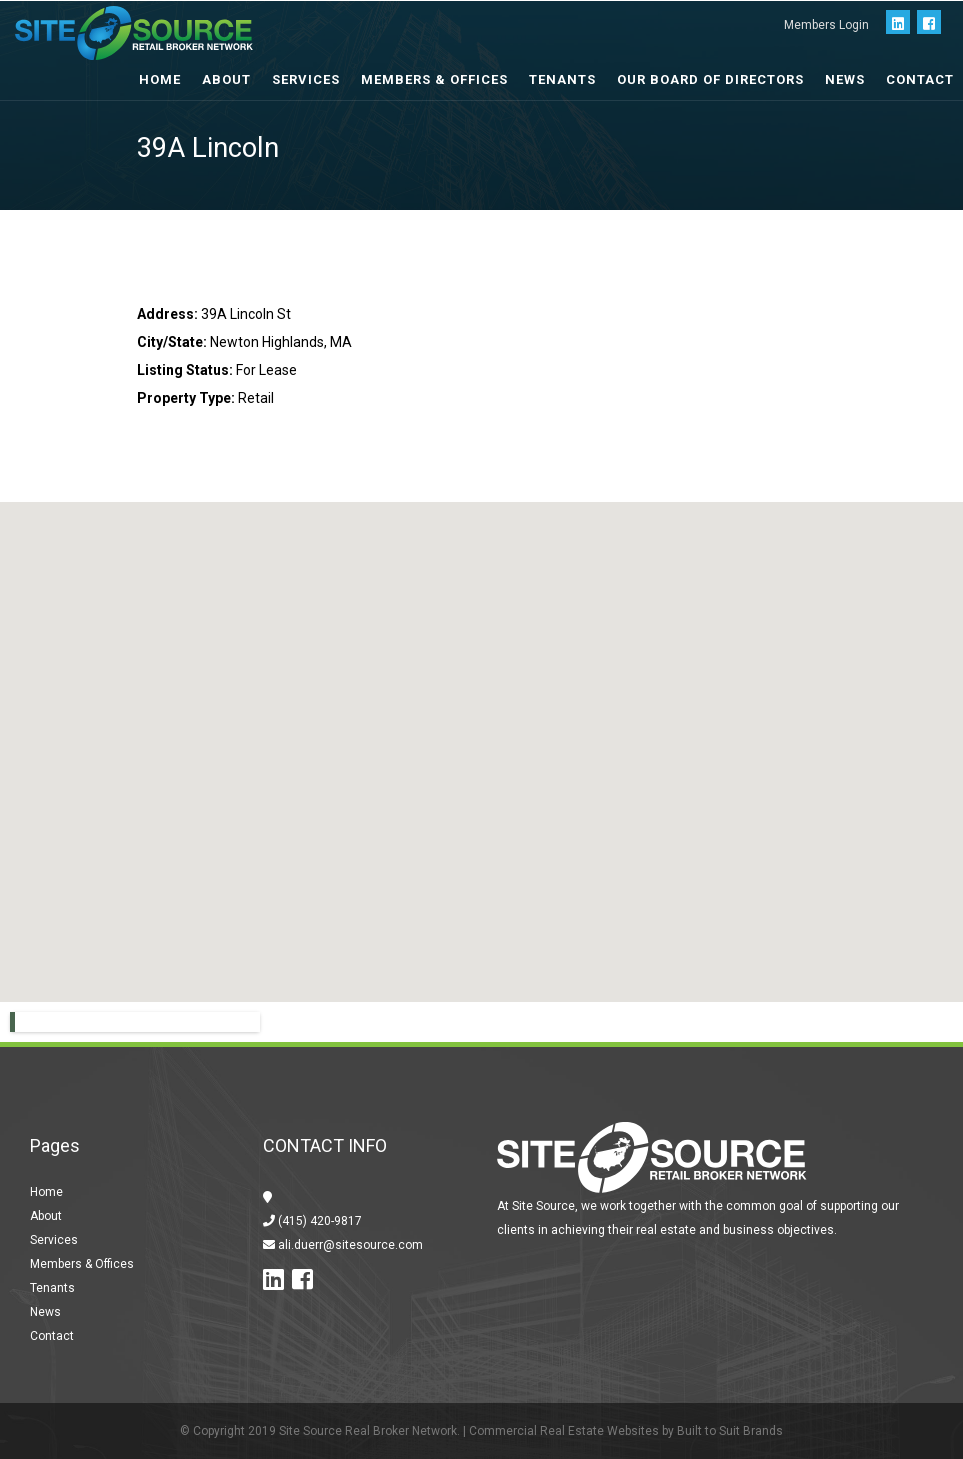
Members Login (826, 25)
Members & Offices (434, 79)
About (46, 1216)
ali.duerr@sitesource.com (349, 1245)
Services (306, 79)
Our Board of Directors (710, 79)
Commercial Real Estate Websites (564, 1431)
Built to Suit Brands (730, 1431)
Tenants (562, 79)
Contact (920, 79)
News (845, 79)
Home (46, 1192)
